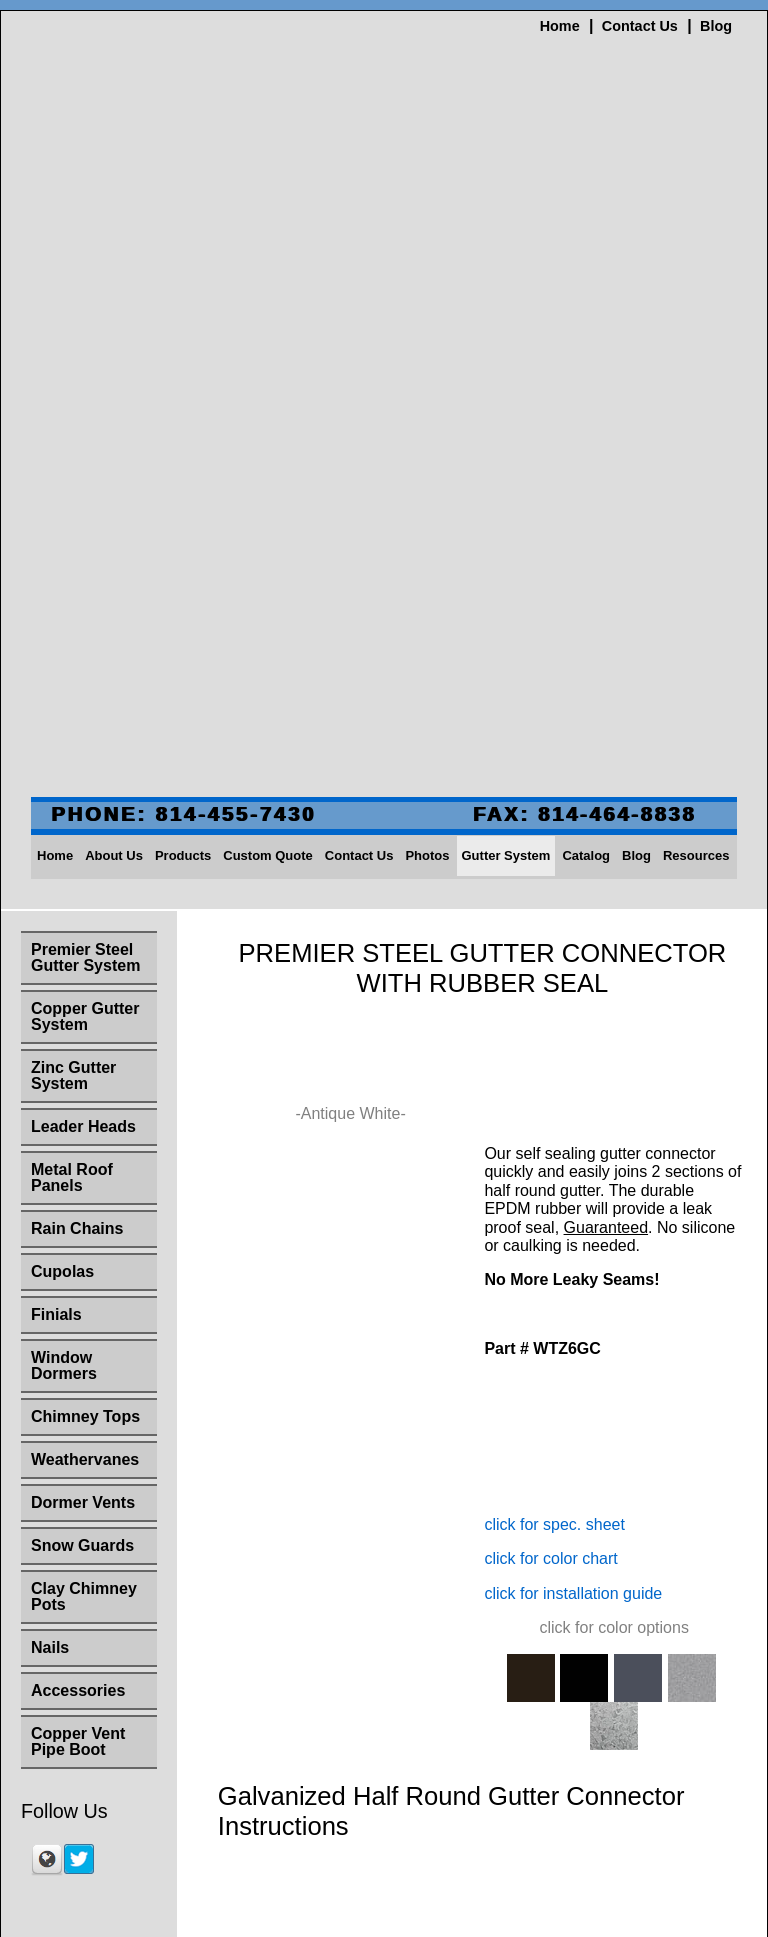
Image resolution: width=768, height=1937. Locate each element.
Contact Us (640, 26)
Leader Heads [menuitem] (83, 517)
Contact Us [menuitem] (359, 246)
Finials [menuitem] (56, 705)
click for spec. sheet (554, 908)
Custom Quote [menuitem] (268, 246)
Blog (716, 26)
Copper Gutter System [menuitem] (85, 407)
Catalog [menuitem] (586, 246)
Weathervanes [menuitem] (85, 850)
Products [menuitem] (183, 246)
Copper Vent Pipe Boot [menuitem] (78, 1132)
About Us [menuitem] (114, 246)
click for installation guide (573, 977)
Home (560, 26)
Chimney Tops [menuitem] (85, 807)
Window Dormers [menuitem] (64, 756)
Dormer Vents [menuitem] (83, 893)
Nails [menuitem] (50, 1038)
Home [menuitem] (55, 246)
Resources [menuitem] (696, 246)
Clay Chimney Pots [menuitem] (84, 987)
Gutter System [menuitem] (506, 246)
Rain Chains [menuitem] (77, 619)
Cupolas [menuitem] (62, 662)
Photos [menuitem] (427, 246)
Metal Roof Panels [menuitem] (72, 568)
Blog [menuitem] (636, 246)
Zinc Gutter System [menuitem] (73, 466)
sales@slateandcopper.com (384, 1864)
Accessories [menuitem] (78, 1081)
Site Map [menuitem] (384, 1584)
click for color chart (550, 942)
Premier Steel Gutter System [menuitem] (85, 348)
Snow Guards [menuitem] (82, 936)
